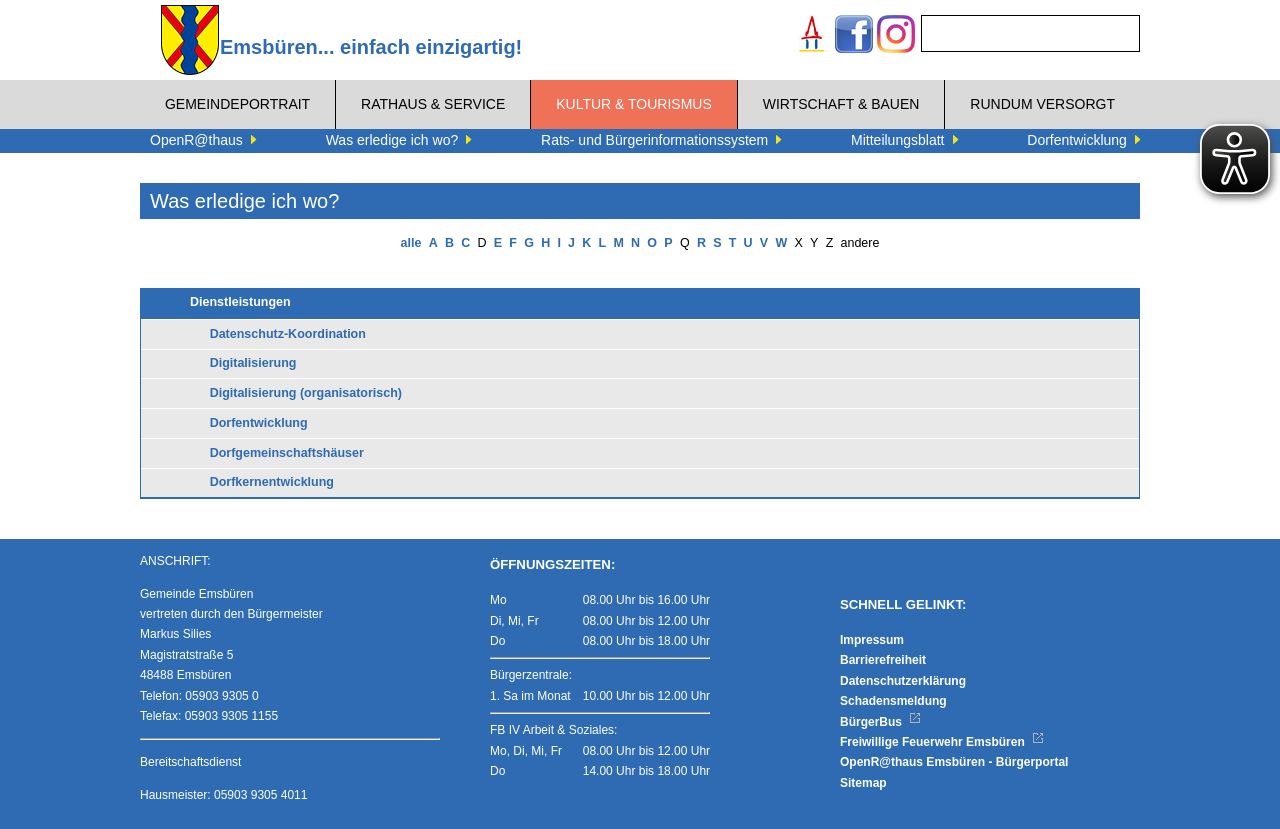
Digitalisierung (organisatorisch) (306, 393)
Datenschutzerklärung (903, 681)
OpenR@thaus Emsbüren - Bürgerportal (954, 762)
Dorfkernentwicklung (272, 482)
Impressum (872, 640)
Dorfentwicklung (259, 423)
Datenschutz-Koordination (288, 334)
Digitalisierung (253, 363)
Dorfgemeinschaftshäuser (287, 453)
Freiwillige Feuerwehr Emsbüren (942, 742)
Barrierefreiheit (883, 660)
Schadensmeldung (893, 701)
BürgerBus (880, 722)
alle (411, 243)
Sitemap (863, 783)
